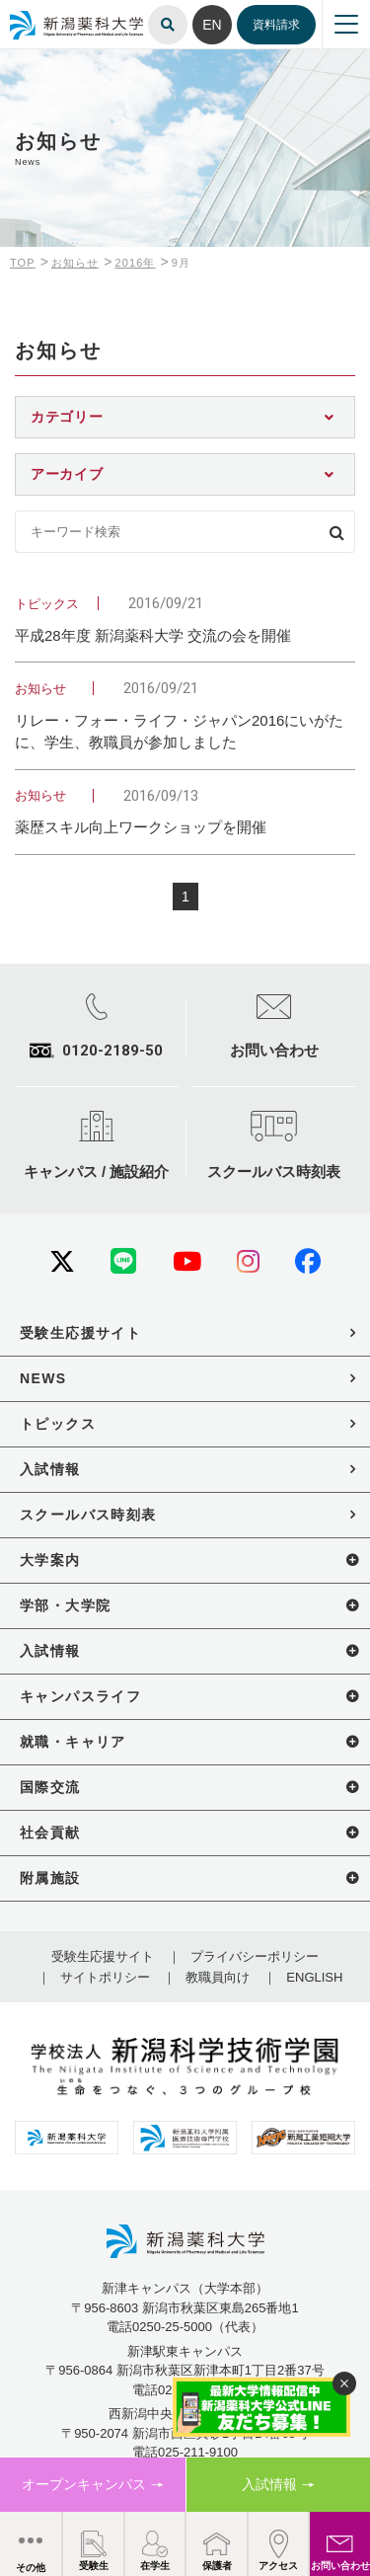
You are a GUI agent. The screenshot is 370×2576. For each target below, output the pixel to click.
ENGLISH (314, 1977)
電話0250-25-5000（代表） (185, 2326)
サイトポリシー (105, 1977)
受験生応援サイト (102, 1956)
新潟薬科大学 (39, 12)
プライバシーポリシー (254, 1956)
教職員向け (217, 1977)
